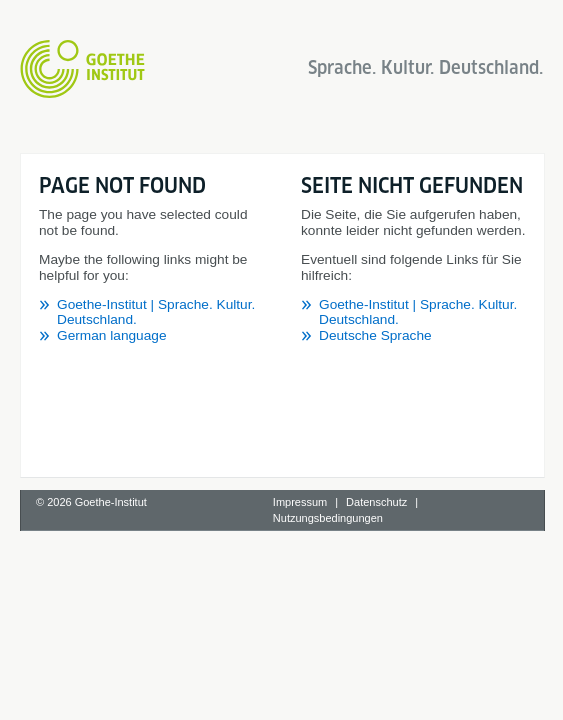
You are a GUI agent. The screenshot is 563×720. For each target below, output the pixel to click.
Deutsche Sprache (113, 511)
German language (112, 288)
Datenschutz (376, 625)
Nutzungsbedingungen (328, 641)
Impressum (300, 625)
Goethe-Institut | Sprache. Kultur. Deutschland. (198, 272)
